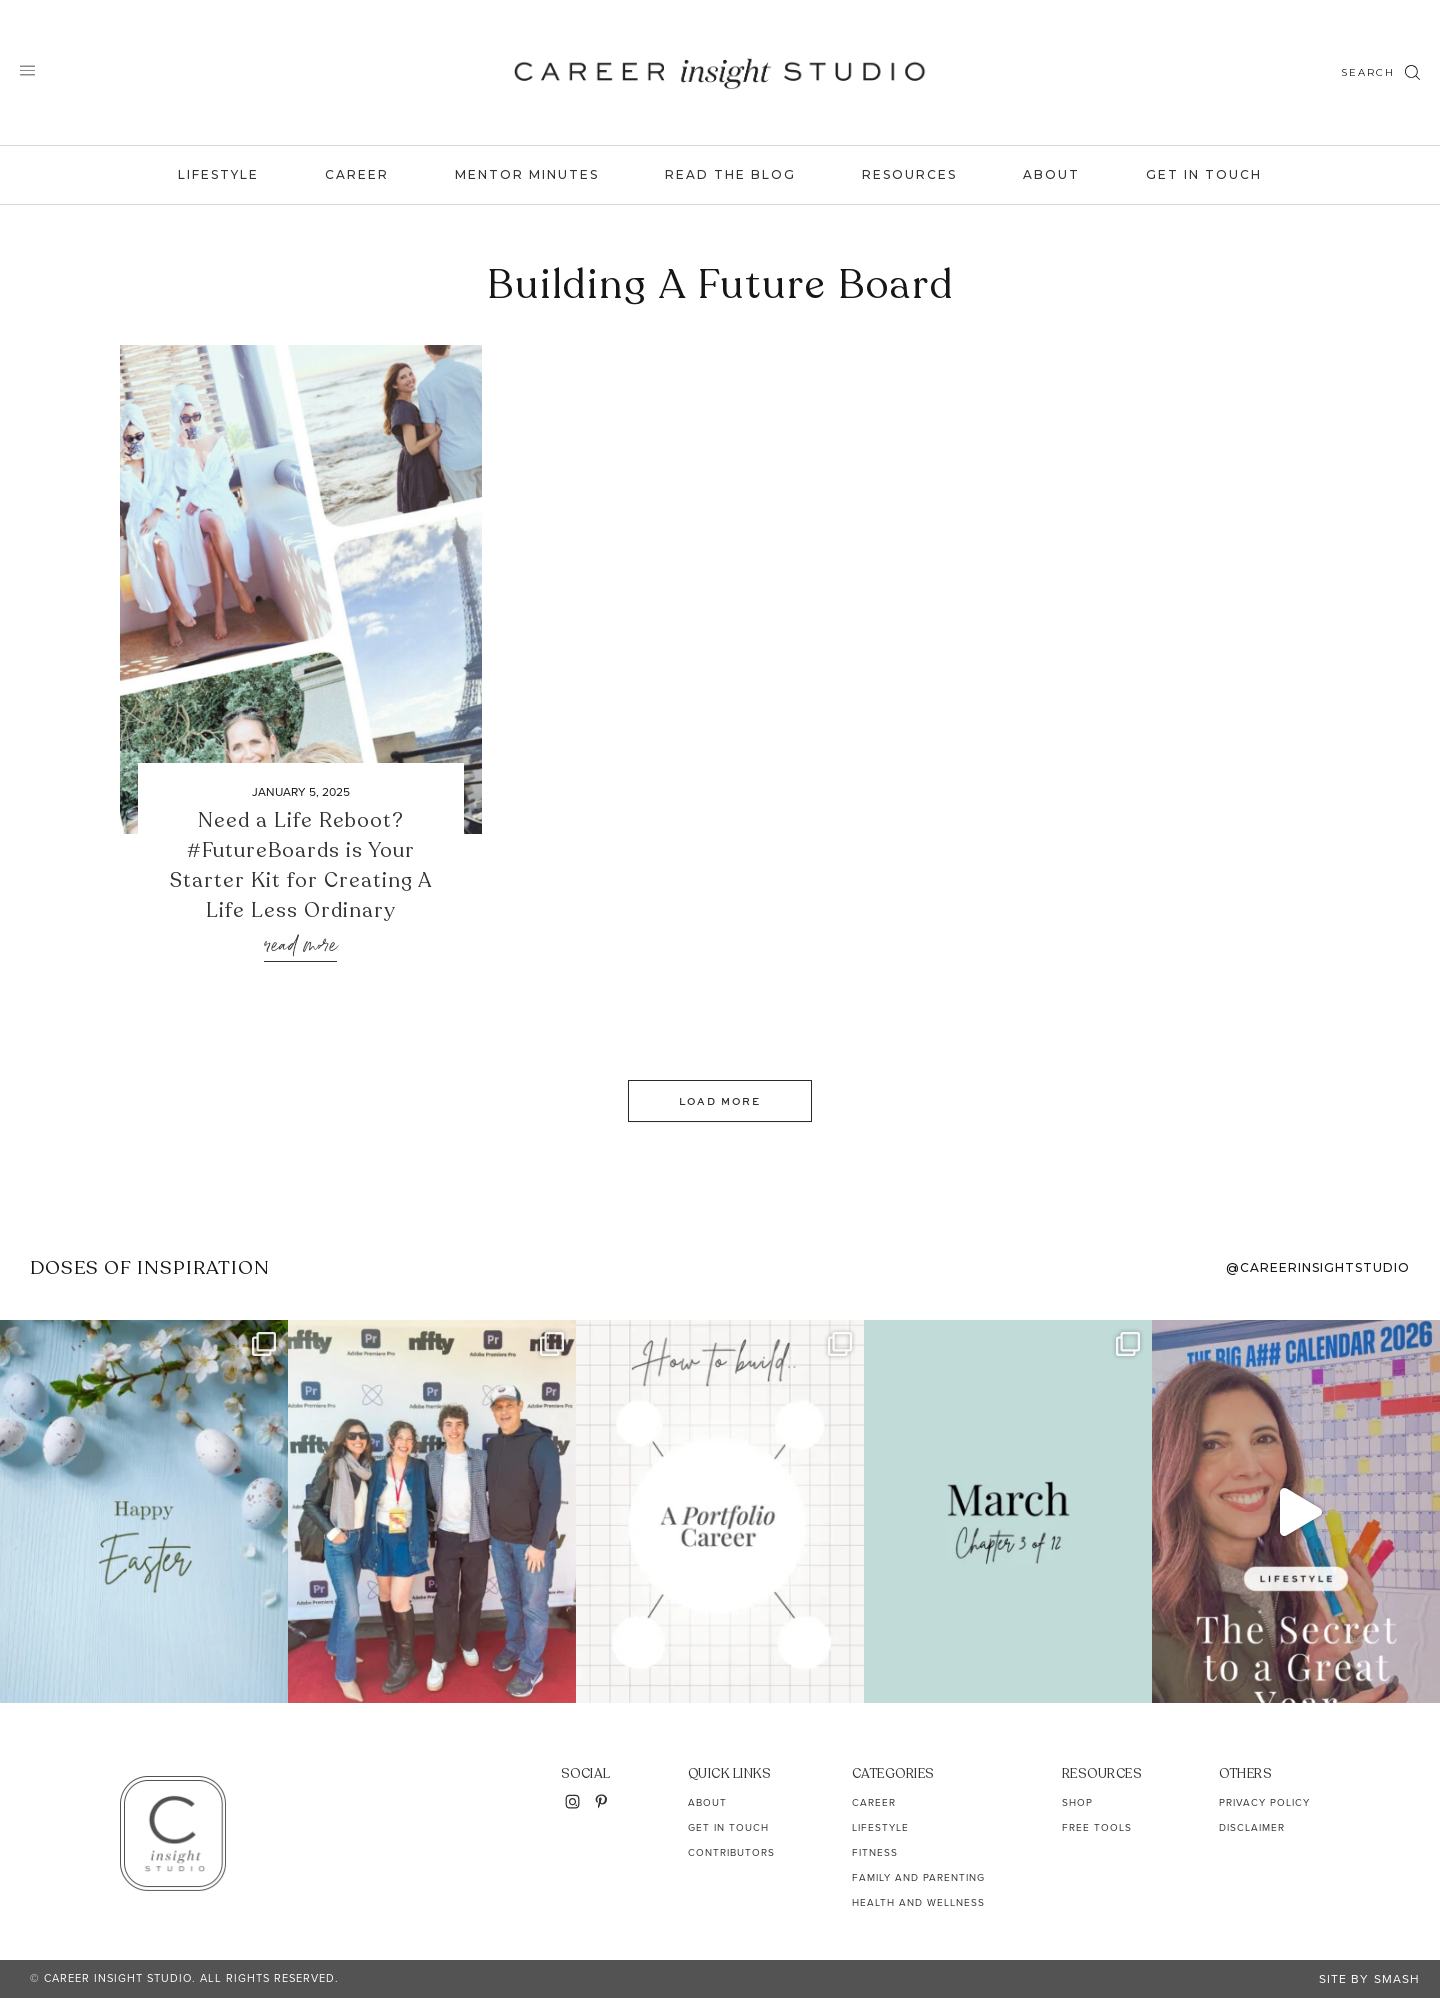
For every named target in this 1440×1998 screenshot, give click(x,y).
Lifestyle (218, 174)
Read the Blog (730, 174)
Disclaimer (1252, 1827)
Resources (909, 174)
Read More (300, 946)
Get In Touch (1204, 174)
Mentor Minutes (527, 174)
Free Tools (1097, 1827)
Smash (1397, 1979)
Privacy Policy (1264, 1802)
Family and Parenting (918, 1877)
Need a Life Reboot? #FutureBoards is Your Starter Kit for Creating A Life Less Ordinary (301, 865)
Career (357, 174)
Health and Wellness (918, 1902)
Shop (1077, 1802)
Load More (720, 1101)
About (1051, 174)
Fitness (875, 1852)
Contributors (731, 1852)
